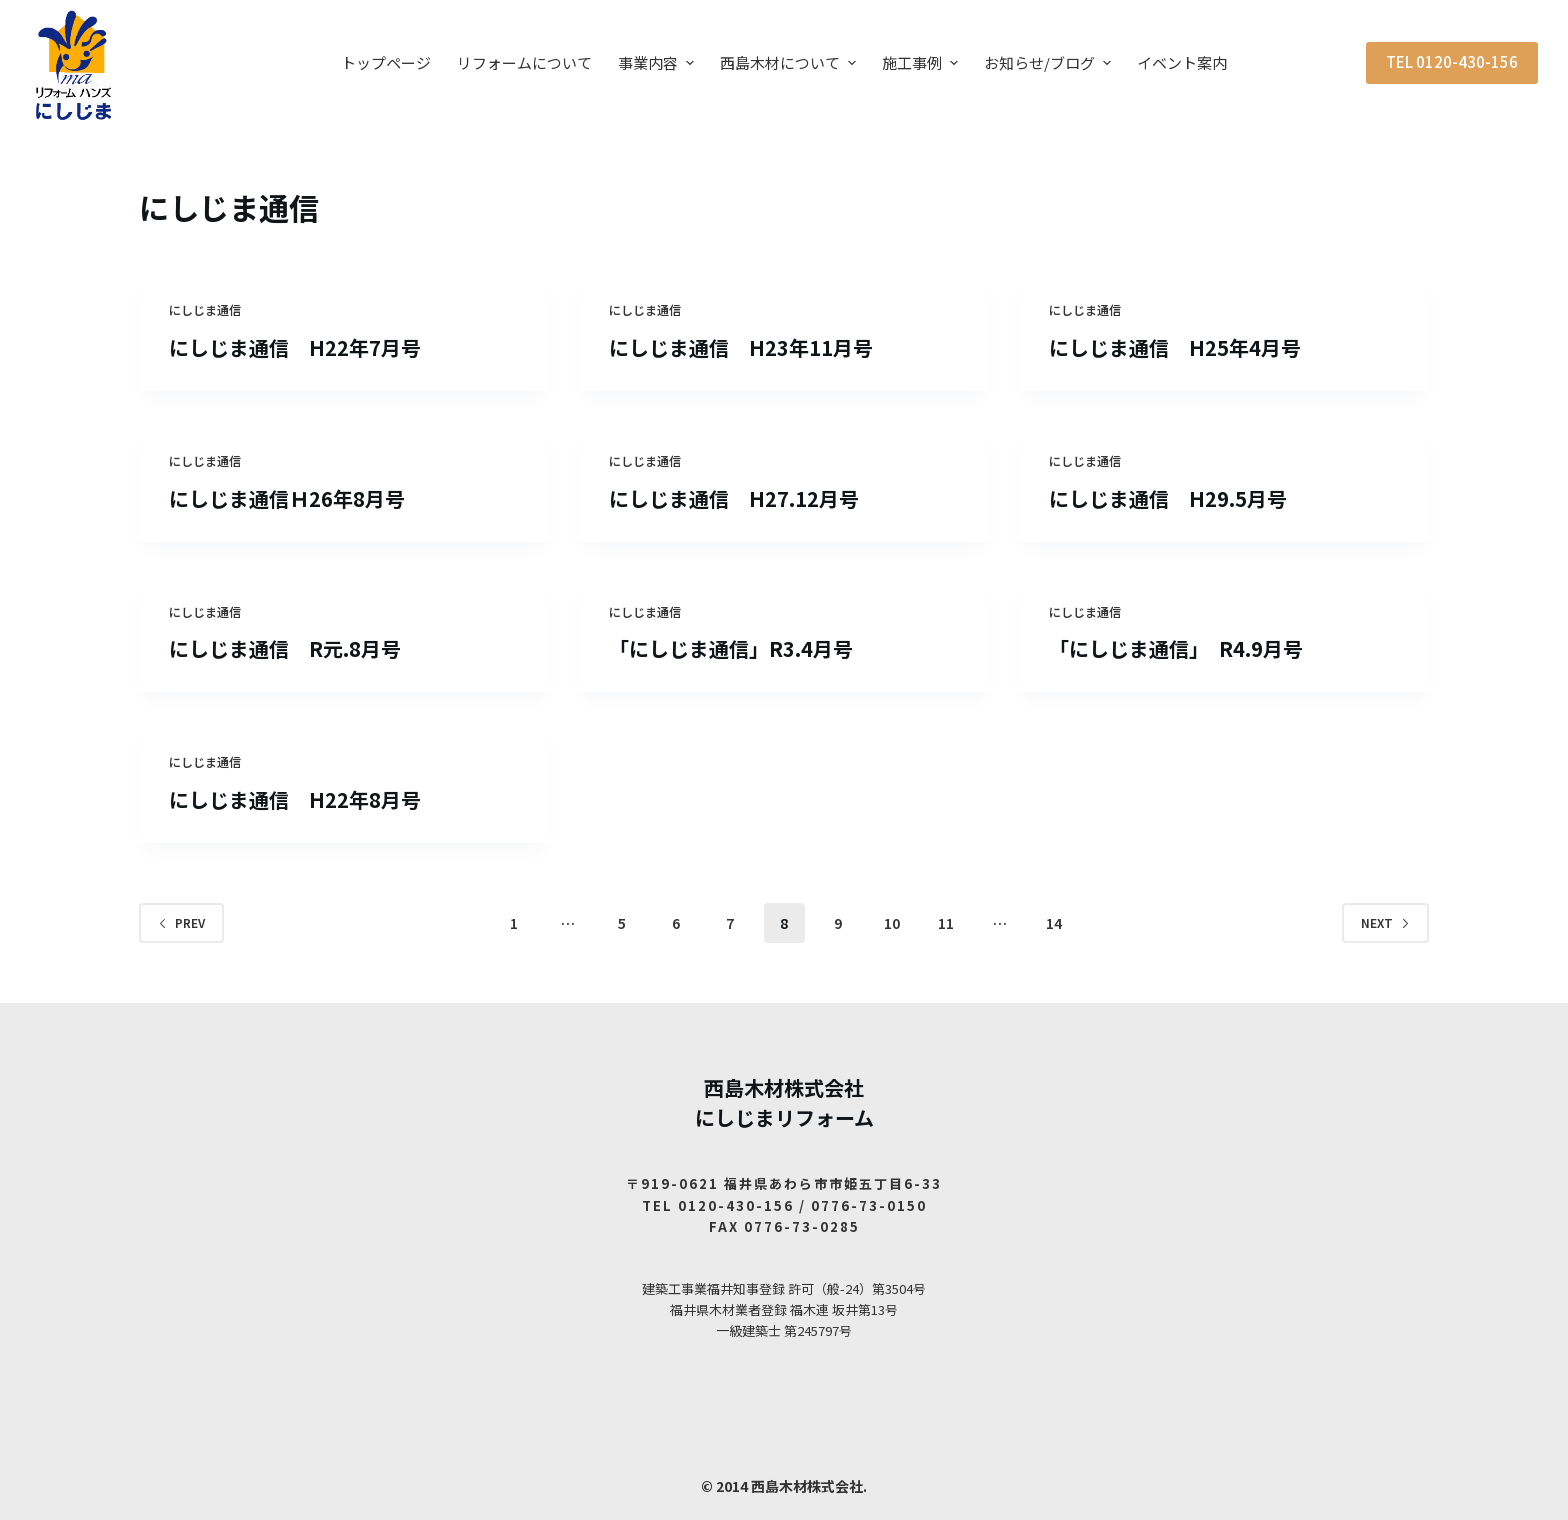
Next (1385, 922)
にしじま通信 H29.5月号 (1168, 498)
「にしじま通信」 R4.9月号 (1176, 648)
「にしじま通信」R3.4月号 (731, 648)
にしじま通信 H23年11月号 (741, 347)
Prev (181, 922)
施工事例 (922, 62)
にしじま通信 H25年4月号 (1175, 347)
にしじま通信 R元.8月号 (285, 648)
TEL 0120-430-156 (1452, 61)
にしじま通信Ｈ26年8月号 (287, 498)
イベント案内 (1182, 62)
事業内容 (658, 62)
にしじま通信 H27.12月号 (734, 498)
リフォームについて (524, 62)
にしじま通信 (205, 309)
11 (946, 923)
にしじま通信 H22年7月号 (295, 347)
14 (1054, 923)
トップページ (386, 62)
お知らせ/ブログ (1050, 62)
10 (892, 923)
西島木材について (790, 62)
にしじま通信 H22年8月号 (295, 799)
